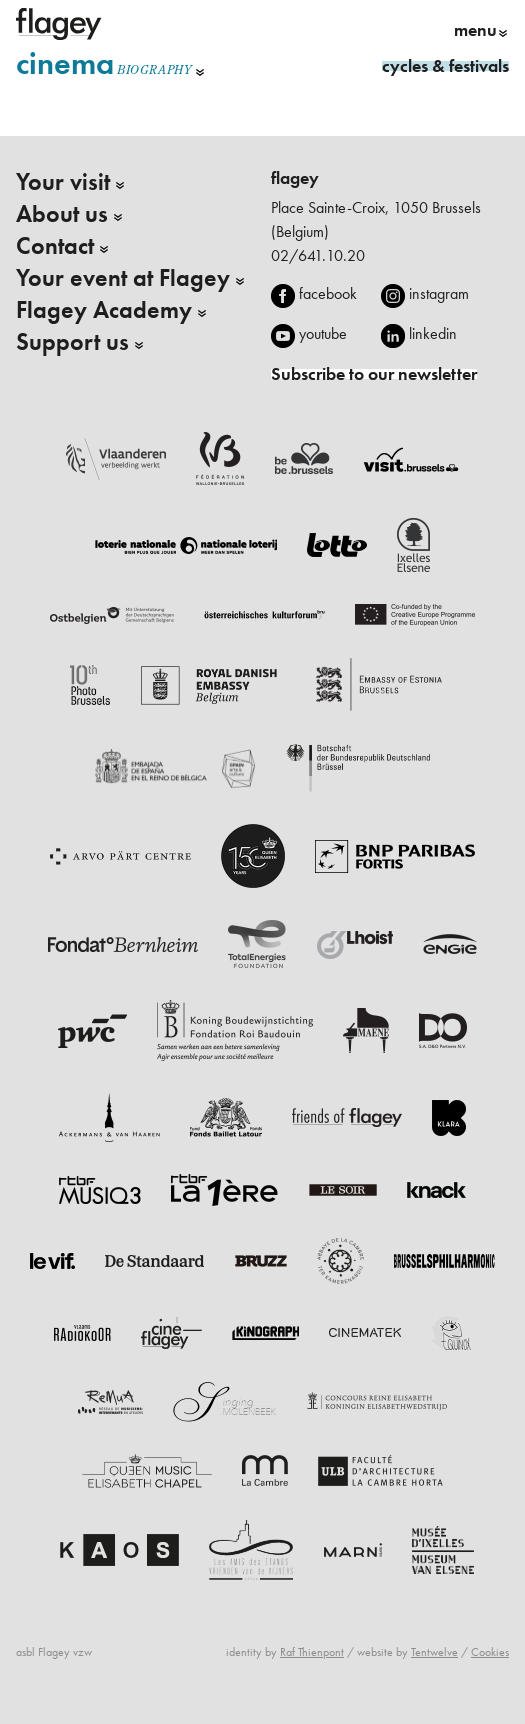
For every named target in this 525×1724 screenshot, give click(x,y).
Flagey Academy (104, 310)
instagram (439, 293)
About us (62, 214)
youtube (323, 333)
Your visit (63, 182)
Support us (72, 342)
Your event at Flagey (123, 278)
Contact (55, 246)
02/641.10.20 (318, 255)
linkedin (433, 333)
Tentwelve (434, 1652)
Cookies (490, 1652)
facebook (328, 293)
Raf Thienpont (312, 1652)
